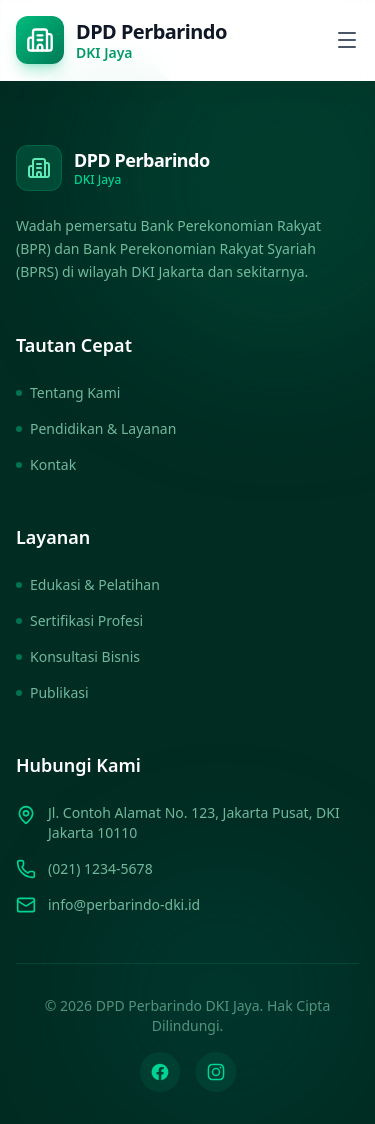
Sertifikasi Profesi (79, 620)
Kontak (46, 464)
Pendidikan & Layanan (96, 428)
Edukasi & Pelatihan (88, 584)
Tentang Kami (68, 392)
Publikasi (52, 692)
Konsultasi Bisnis (78, 656)
